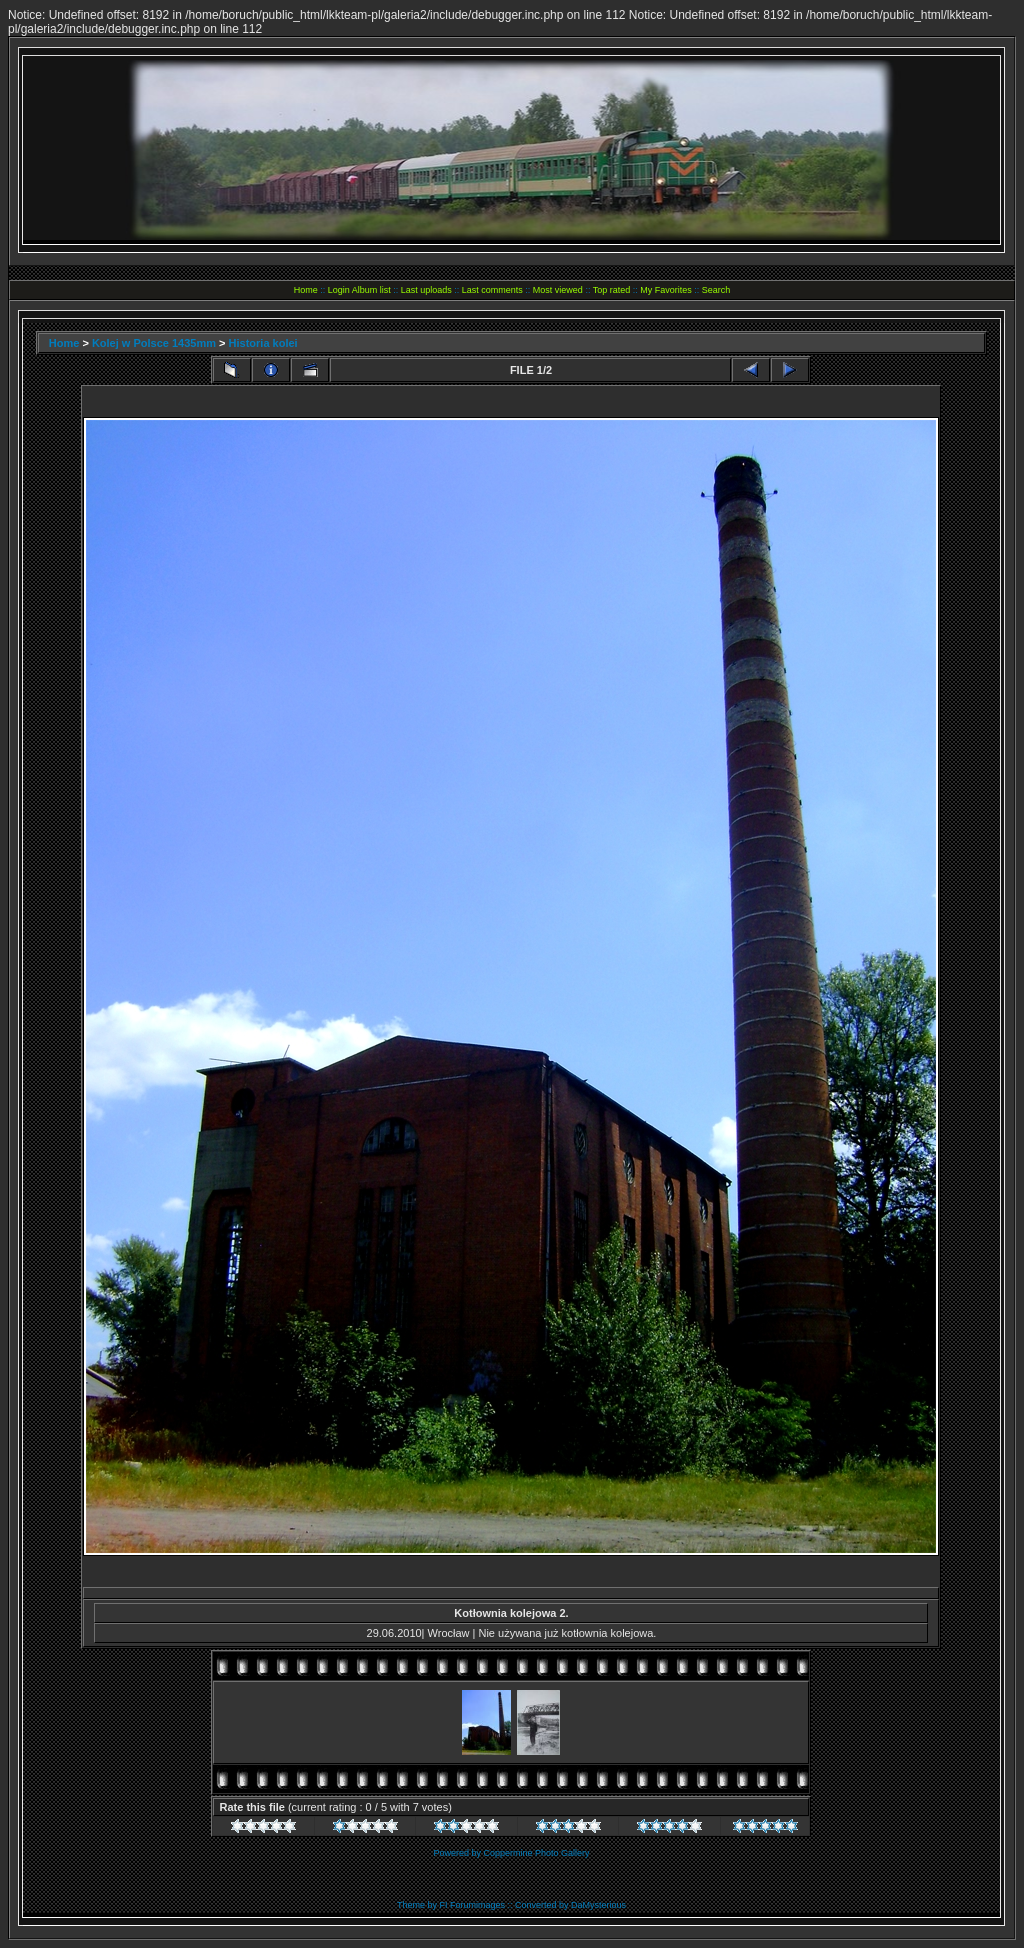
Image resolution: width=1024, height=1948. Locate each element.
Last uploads (426, 290)
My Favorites (666, 290)
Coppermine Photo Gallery (536, 1853)
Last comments (492, 290)
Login (339, 290)
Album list (371, 290)
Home (306, 290)
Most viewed (558, 290)
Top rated (612, 290)
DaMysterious (598, 1905)
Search (716, 290)
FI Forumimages (472, 1905)
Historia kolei (263, 343)
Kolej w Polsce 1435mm (154, 343)
